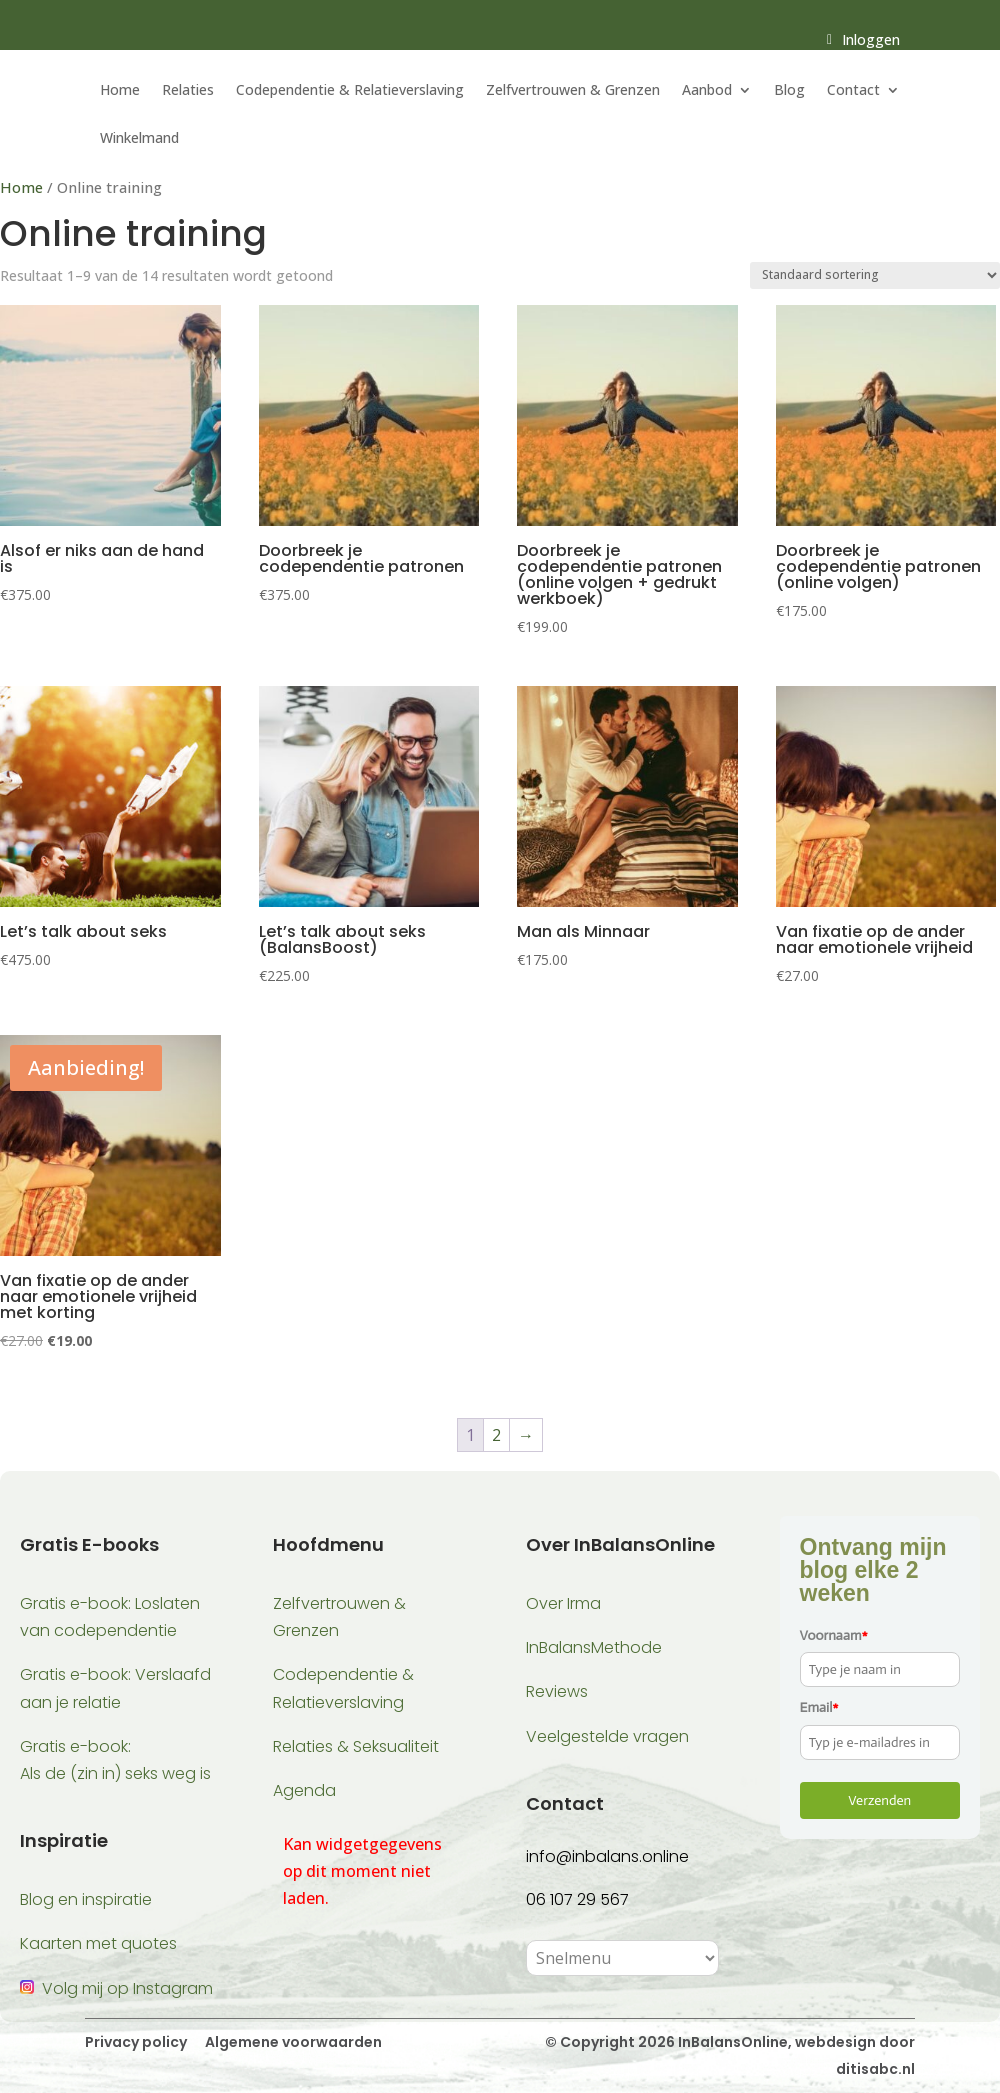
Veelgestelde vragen (607, 1736)
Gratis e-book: (75, 1746)
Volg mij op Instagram (127, 1988)
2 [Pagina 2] (496, 1435)
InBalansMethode (594, 1647)
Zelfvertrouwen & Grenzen (573, 91)
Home (120, 91)
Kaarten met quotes (98, 1943)
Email (819, 1707)
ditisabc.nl (875, 2069)
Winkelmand (139, 139)
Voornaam (834, 1635)
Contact (853, 91)
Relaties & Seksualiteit (356, 1746)
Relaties (188, 91)
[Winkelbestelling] (875, 275)
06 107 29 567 (577, 1899)
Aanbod (707, 91)
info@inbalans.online (607, 1856)
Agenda (304, 1790)
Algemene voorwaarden (292, 2042)
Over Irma (563, 1603)
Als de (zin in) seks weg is (115, 1773)
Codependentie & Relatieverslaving (350, 91)
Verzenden (879, 1800)
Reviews (557, 1691)
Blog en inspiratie (86, 1899)
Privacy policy (136, 2042)
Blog (789, 91)
